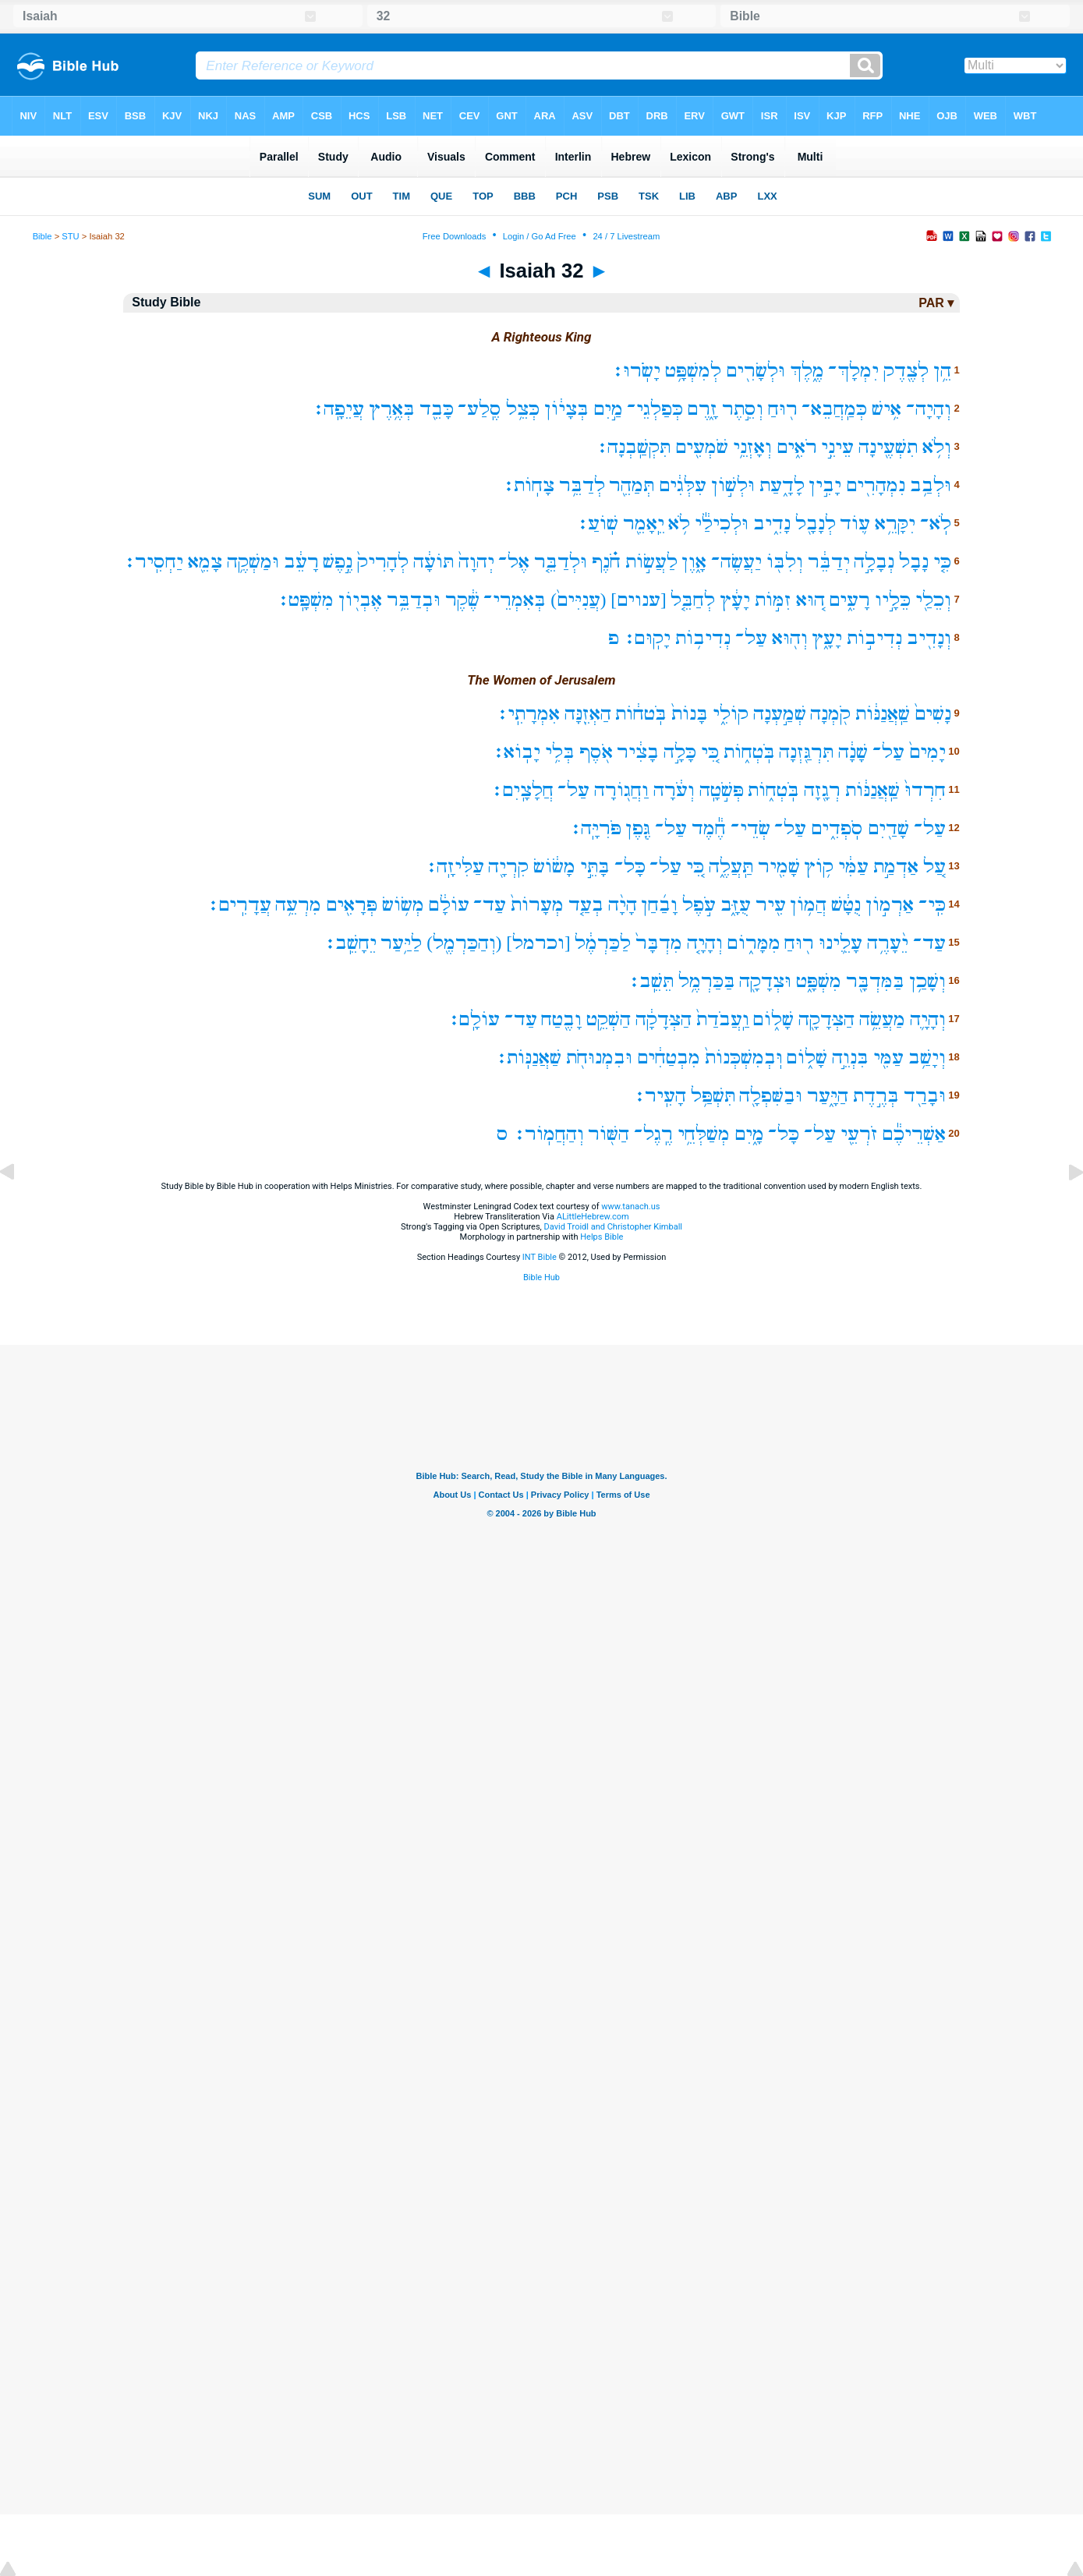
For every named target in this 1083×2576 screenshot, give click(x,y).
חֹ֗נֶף (606, 561)
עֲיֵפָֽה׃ (338, 409)
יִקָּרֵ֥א (895, 523)
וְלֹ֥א (936, 447)
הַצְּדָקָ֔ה (663, 1019)
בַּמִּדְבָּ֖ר (875, 981)
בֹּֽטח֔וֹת (641, 714)
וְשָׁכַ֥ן (927, 981)
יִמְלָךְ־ (853, 370)
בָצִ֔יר (638, 752)
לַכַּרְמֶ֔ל (603, 943)
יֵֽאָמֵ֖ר (643, 523)
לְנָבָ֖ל (815, 523)
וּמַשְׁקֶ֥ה (253, 561)
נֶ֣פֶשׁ (337, 561)
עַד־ (489, 905)
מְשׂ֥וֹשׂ (403, 905)
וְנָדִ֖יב (929, 638)
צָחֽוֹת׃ (528, 485)
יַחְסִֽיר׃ (153, 561)
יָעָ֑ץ (827, 638)
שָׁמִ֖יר (779, 866)
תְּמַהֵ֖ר (631, 485)
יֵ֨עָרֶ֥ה (887, 943)
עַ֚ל (934, 866)
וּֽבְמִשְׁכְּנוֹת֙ (744, 1057)
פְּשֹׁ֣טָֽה (721, 790)
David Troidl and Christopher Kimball (613, 1227)
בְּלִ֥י (560, 752)
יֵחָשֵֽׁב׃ (350, 943)
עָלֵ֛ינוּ (840, 943)
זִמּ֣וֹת (773, 600)
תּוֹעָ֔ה (433, 561)
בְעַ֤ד (585, 905)
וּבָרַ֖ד (925, 1096)
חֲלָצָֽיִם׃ (522, 790)
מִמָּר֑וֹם (753, 943)
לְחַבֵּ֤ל (693, 600)
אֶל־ (513, 561)
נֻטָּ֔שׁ (846, 905)
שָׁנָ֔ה (853, 752)
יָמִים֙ (927, 752)
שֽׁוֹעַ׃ (597, 523)
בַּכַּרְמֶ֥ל (706, 981)
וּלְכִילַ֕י (722, 523)
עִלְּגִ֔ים (682, 485)
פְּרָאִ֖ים (351, 905)
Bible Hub (541, 1277)
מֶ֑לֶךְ (807, 370)
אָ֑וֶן (693, 561)
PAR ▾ (936, 303)
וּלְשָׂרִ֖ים (755, 370)
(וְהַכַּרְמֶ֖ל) (463, 943)
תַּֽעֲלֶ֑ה (731, 866)
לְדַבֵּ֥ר (582, 485)
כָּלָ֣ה (680, 752)
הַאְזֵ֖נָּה (588, 714)
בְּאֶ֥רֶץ (392, 409)
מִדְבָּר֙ (658, 943)
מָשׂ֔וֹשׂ (554, 866)
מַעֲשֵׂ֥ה (882, 1019)
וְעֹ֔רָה (674, 790)
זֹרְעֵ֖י (859, 1134)
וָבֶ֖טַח (561, 1019)
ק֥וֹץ (818, 866)
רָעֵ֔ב (301, 561)
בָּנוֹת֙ (689, 714)
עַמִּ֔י (853, 866)
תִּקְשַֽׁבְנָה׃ (633, 447)
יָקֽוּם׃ (647, 638)
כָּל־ (630, 866)
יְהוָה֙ (476, 561)
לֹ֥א (679, 523)
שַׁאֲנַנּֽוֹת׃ (528, 1057)
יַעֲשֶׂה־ (736, 561)
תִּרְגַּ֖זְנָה (806, 752)
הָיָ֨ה (622, 905)
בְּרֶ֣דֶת (876, 1096)
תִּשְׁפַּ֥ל (713, 1096)
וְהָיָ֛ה (928, 1019)
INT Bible (539, 1257)
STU (70, 236)
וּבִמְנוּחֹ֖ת (599, 1057)
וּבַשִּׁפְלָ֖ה (770, 1096)
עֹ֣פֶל (699, 905)
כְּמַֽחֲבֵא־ (834, 409)
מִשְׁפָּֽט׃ (305, 600)
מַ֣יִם (608, 409)
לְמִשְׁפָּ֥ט (693, 370)
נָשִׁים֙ (933, 714)
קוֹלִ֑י (731, 714)
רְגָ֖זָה (822, 790)
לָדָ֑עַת (782, 485)
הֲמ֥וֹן (808, 905)
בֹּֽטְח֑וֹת (749, 752)
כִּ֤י (942, 561)
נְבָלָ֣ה (874, 561)
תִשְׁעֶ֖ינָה (888, 447)
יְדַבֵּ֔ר (829, 561)
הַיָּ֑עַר (827, 1096)
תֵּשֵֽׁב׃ (651, 981)
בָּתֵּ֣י (595, 866)
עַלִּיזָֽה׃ (454, 866)
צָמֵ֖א (205, 561)
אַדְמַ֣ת (895, 866)
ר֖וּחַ (783, 409)
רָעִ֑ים (849, 600)
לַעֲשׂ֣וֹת (651, 561)
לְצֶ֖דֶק (906, 370)
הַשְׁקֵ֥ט (608, 1019)
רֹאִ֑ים (797, 447)
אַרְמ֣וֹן (889, 905)
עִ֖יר (771, 905)
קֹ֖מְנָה (830, 714)
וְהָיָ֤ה (705, 943)
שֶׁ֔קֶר (462, 600)
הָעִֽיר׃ (659, 1096)
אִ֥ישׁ (886, 409)
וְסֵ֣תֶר (742, 409)
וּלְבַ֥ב (930, 485)
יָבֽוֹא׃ (516, 752)
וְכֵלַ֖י (933, 600)
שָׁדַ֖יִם (888, 828)
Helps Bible (601, 1237)
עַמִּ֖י (888, 1057)
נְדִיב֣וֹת (874, 638)
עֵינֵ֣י (837, 447)
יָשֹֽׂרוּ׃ (635, 370)
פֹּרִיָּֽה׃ (595, 828)
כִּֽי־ (932, 905)
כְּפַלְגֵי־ (655, 409)
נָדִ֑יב (772, 523)
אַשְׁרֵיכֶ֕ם (914, 1134)
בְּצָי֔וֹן (566, 409)
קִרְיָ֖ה (508, 866)
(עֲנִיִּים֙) (578, 600)
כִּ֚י (710, 752)
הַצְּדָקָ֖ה (826, 1019)
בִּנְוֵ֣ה (850, 1057)
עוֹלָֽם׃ (474, 1019)
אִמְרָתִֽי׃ (528, 714)
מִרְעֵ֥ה (298, 905)
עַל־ (751, 638)
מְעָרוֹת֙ (537, 905)
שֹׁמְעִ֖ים (701, 447)
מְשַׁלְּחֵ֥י (704, 1134)
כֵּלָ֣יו (893, 600)
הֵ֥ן (942, 370)
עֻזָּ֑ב (735, 905)
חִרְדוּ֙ (925, 790)
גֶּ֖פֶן (637, 828)
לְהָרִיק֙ (383, 561)
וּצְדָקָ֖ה (765, 981)
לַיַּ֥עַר (401, 943)
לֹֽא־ (935, 523)
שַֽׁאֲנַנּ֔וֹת (882, 714)
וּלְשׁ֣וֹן (733, 485)
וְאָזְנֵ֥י (752, 447)
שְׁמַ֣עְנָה (779, 714)
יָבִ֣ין (825, 485)
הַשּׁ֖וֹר (608, 1134)
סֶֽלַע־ (479, 409)
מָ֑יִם (749, 1134)
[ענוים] (638, 600)
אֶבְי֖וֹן (360, 600)
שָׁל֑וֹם (773, 1019)
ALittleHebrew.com (593, 1217)
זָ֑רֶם (702, 409)
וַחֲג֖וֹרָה (621, 790)
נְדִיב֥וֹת (703, 638)
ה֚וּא (810, 600)
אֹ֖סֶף (596, 752)
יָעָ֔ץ (735, 600)
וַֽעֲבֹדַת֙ (722, 1019)
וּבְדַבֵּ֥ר (414, 600)
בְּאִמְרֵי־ (514, 600)
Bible (42, 236)
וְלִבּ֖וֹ (784, 561)
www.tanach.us (630, 1206)
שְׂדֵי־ (750, 828)
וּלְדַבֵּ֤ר (560, 561)
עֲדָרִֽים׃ (239, 905)
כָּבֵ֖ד (436, 409)
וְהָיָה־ (928, 409)
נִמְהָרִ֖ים (875, 485)
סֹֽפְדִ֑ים (837, 828)
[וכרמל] (538, 943)
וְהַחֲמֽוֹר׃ (548, 1134)
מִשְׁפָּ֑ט (818, 981)
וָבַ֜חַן (659, 905)
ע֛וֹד (855, 523)
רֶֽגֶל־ (653, 1134)
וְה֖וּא (790, 638)
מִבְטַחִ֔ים (668, 1057)
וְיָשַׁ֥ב (927, 1057)
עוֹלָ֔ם (449, 905)
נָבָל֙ (914, 561)
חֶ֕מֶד (709, 828)
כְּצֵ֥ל (523, 409)
